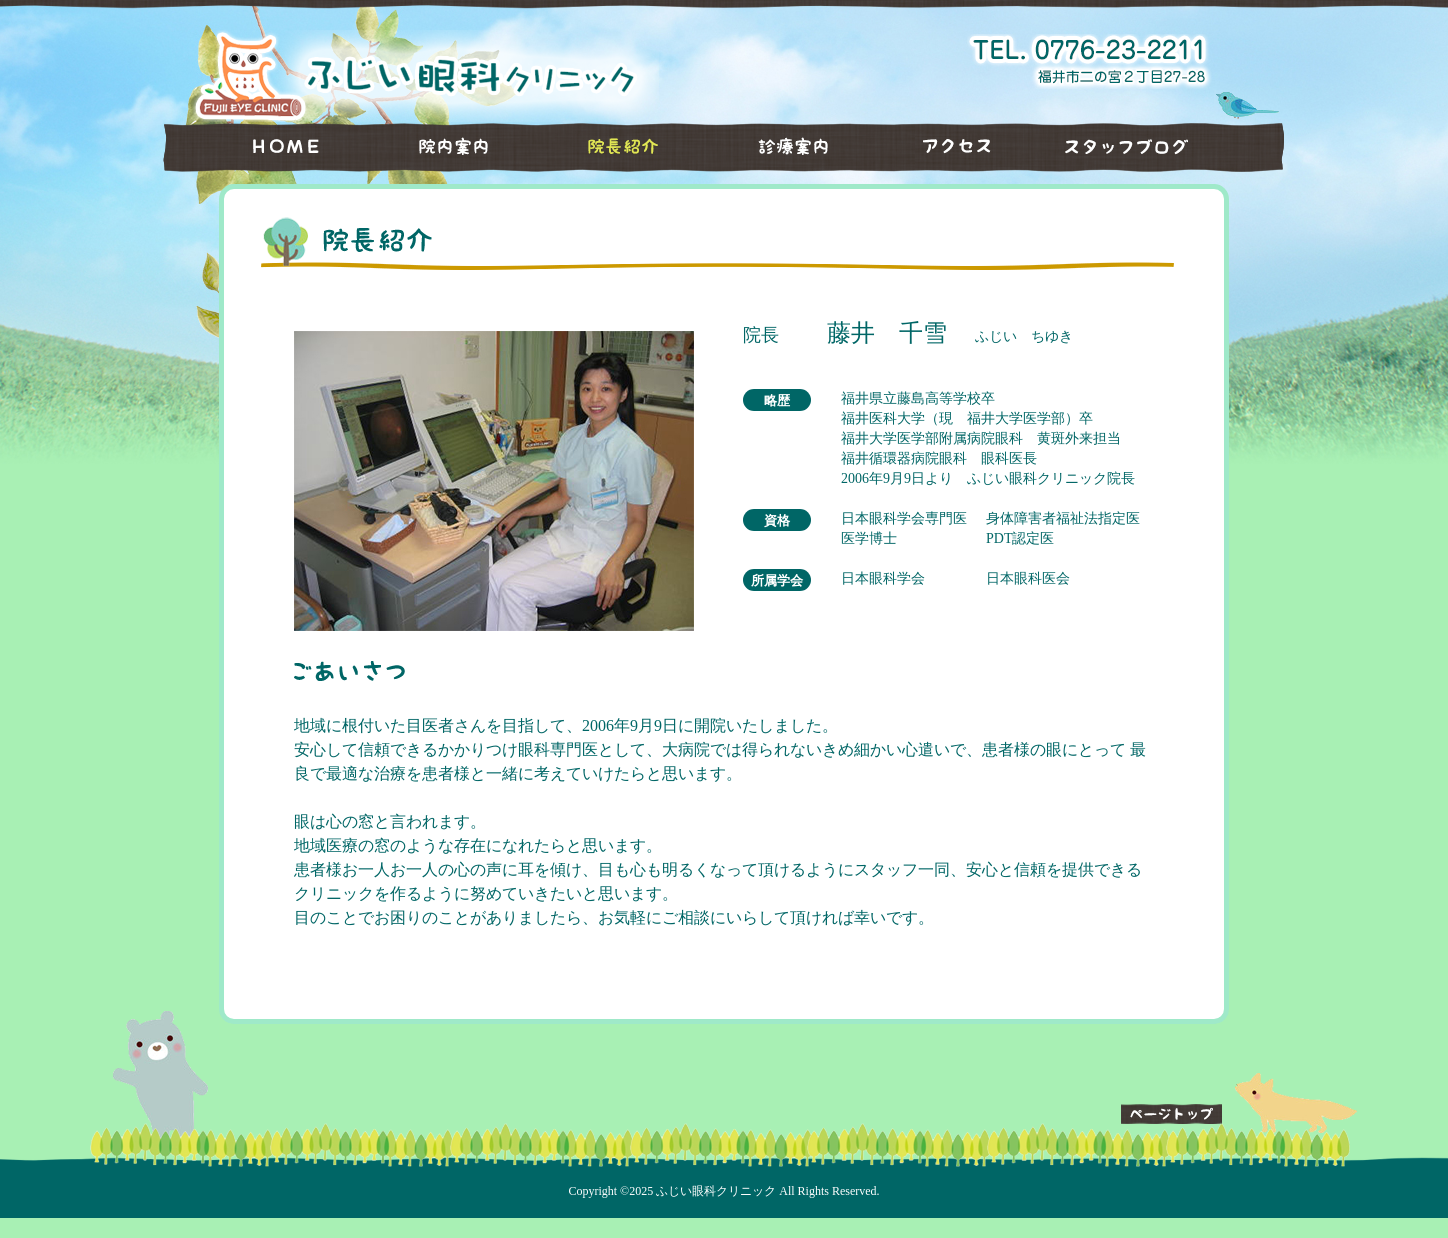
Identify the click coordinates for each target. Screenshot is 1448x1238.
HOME (258, 147)
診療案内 (779, 147)
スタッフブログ (1159, 147)
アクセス (949, 147)
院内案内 (439, 147)
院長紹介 (609, 147)
